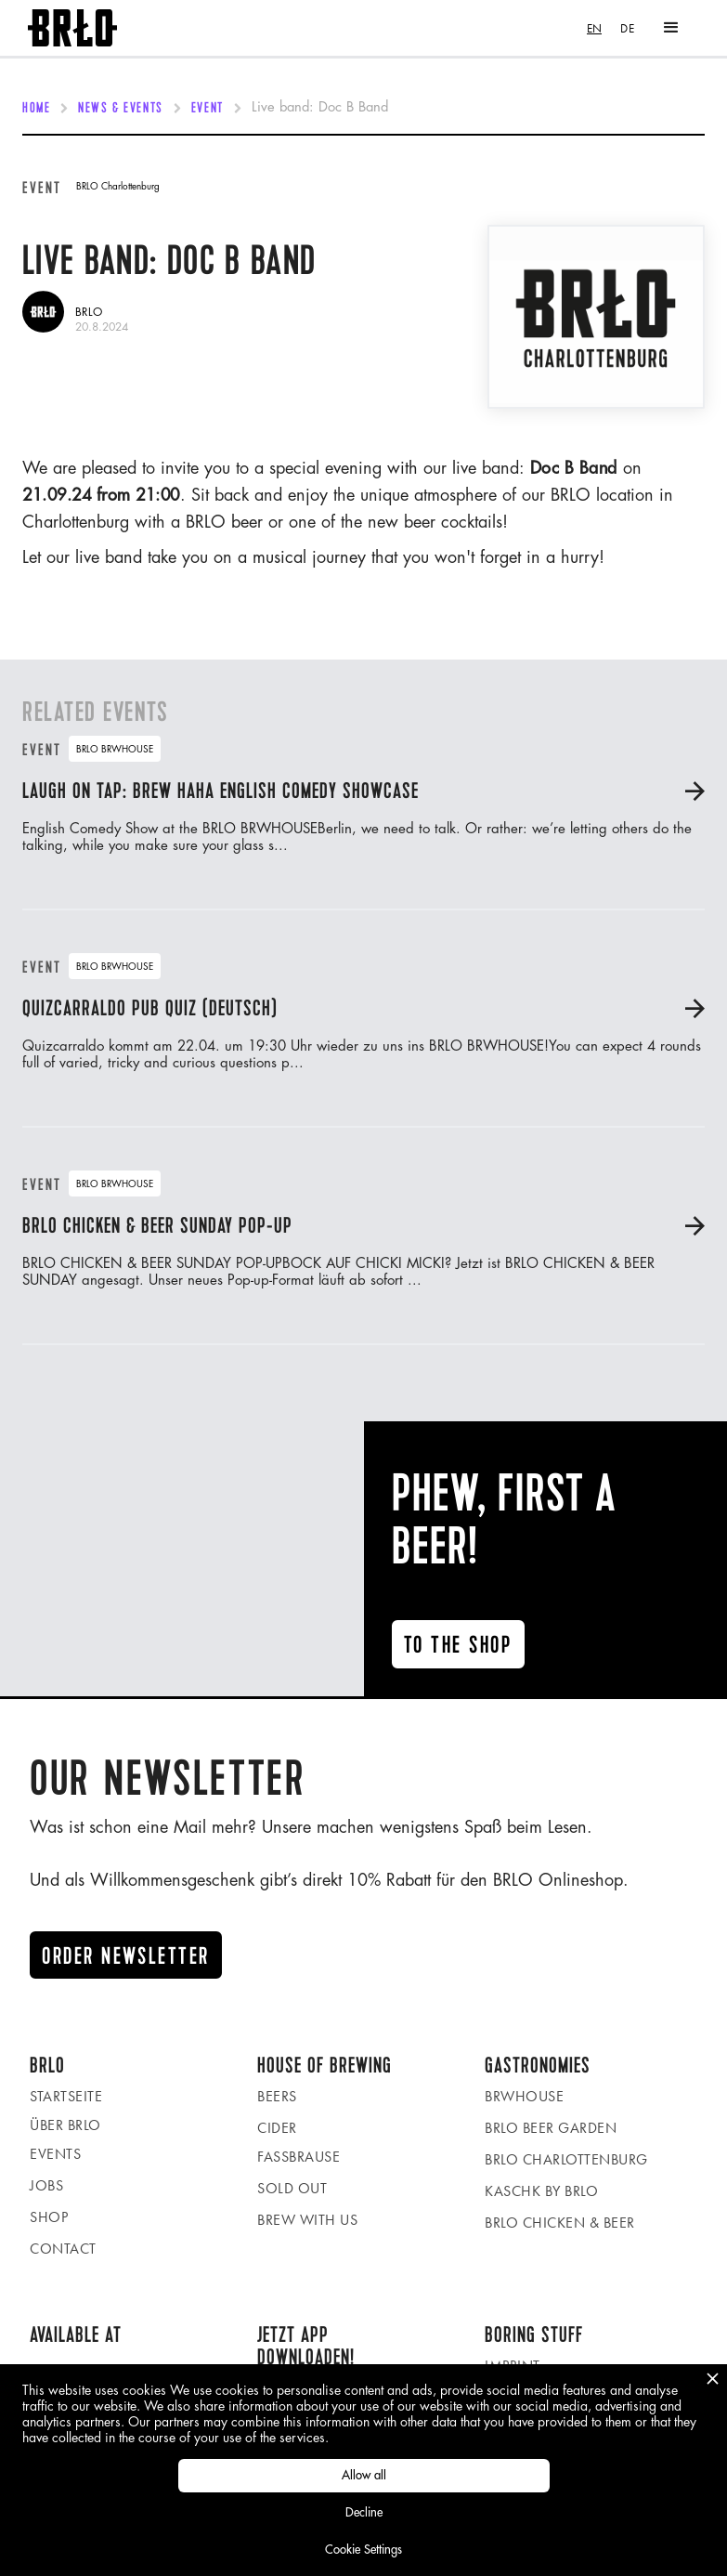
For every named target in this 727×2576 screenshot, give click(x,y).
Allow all (364, 2475)
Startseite (66, 2096)
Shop (49, 2217)
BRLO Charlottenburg (566, 2159)
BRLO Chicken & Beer (560, 2222)
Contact (63, 2248)
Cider (277, 2128)
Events (55, 2154)
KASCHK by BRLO (541, 2191)
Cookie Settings (363, 2549)
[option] (627, 28)
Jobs (46, 2185)
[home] (72, 28)
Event (207, 108)
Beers (277, 2096)
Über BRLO (65, 2125)
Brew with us (307, 2219)
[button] (671, 28)
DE (627, 28)
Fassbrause (298, 2156)
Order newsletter (126, 1956)
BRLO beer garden (551, 2128)
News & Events (120, 108)
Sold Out (292, 2188)
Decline (364, 2512)
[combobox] (594, 28)
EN (594, 28)
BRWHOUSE (524, 2096)
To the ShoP (458, 1645)
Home (36, 108)
